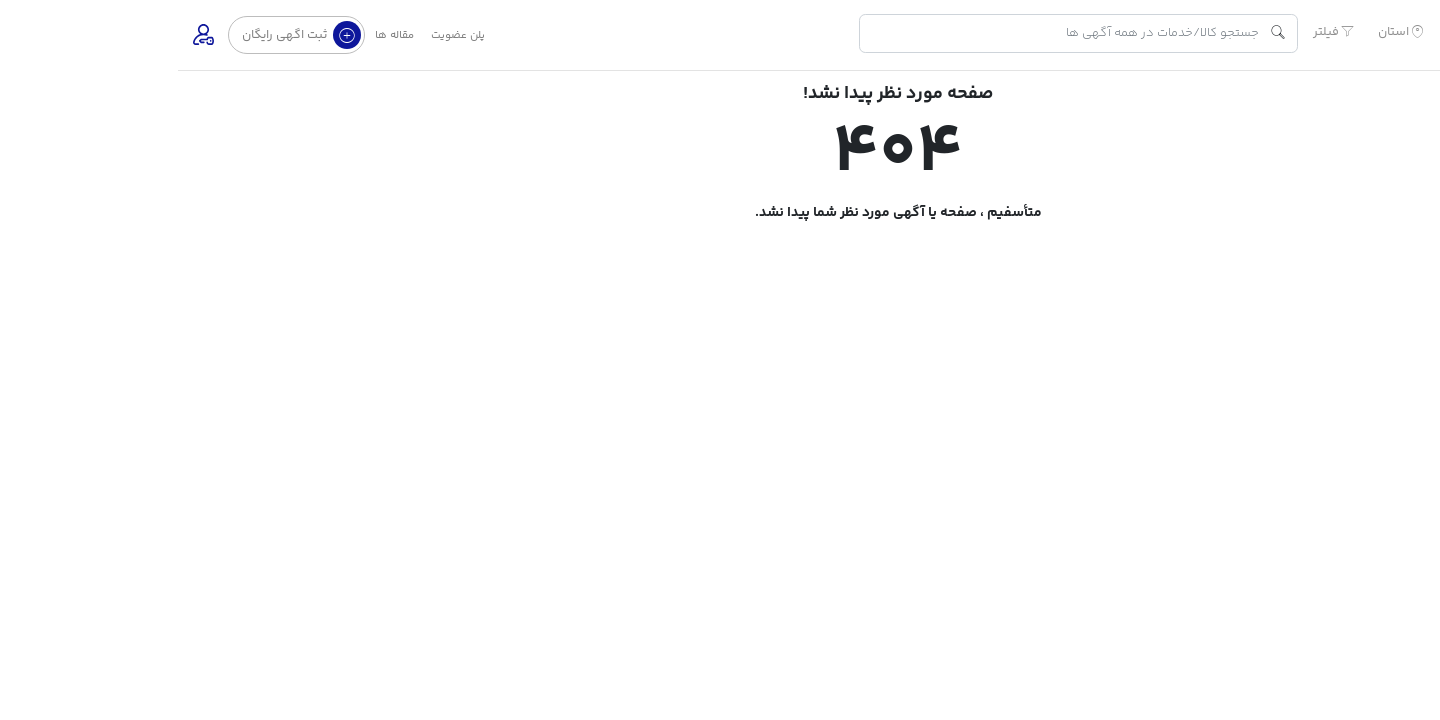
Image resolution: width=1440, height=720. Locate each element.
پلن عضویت (280, 35)
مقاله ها (216, 35)
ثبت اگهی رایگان (123, 35)
